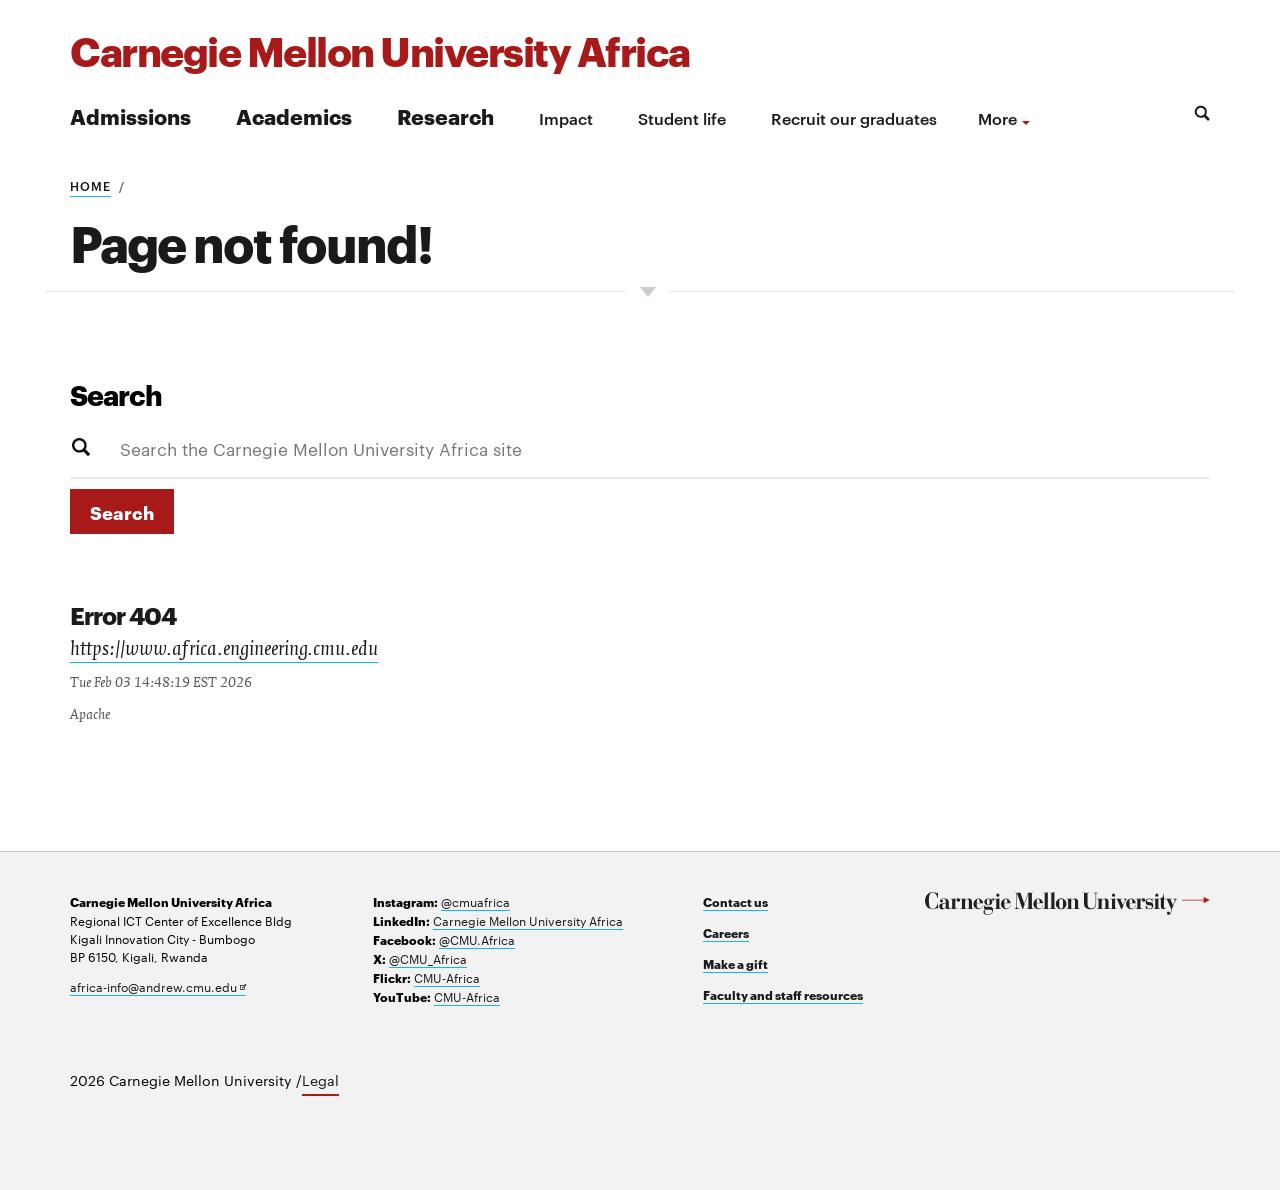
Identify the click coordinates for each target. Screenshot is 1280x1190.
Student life (682, 118)
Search (116, 394)
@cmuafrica (475, 901)
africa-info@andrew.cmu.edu (158, 986)
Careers (726, 932)
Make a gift (735, 963)
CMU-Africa (447, 977)
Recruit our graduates (854, 118)
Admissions (130, 115)
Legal (320, 1080)
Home (90, 185)
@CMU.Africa (477, 939)
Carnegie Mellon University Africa (528, 920)
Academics (294, 115)
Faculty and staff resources (783, 994)
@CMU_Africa (428, 958)
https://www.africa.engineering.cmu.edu (224, 651)
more (997, 118)
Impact (566, 118)
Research (445, 115)
